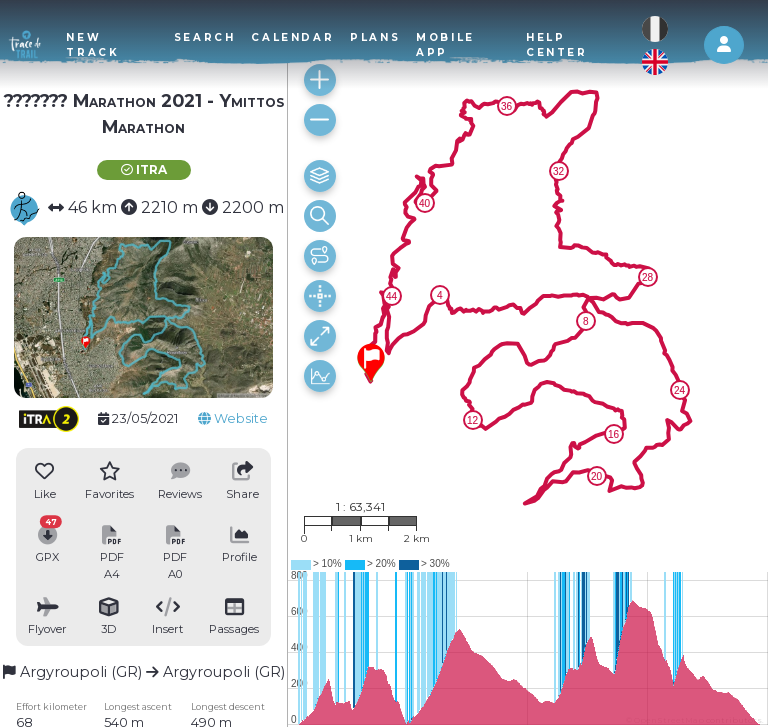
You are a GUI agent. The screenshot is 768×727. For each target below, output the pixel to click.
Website (233, 418)
